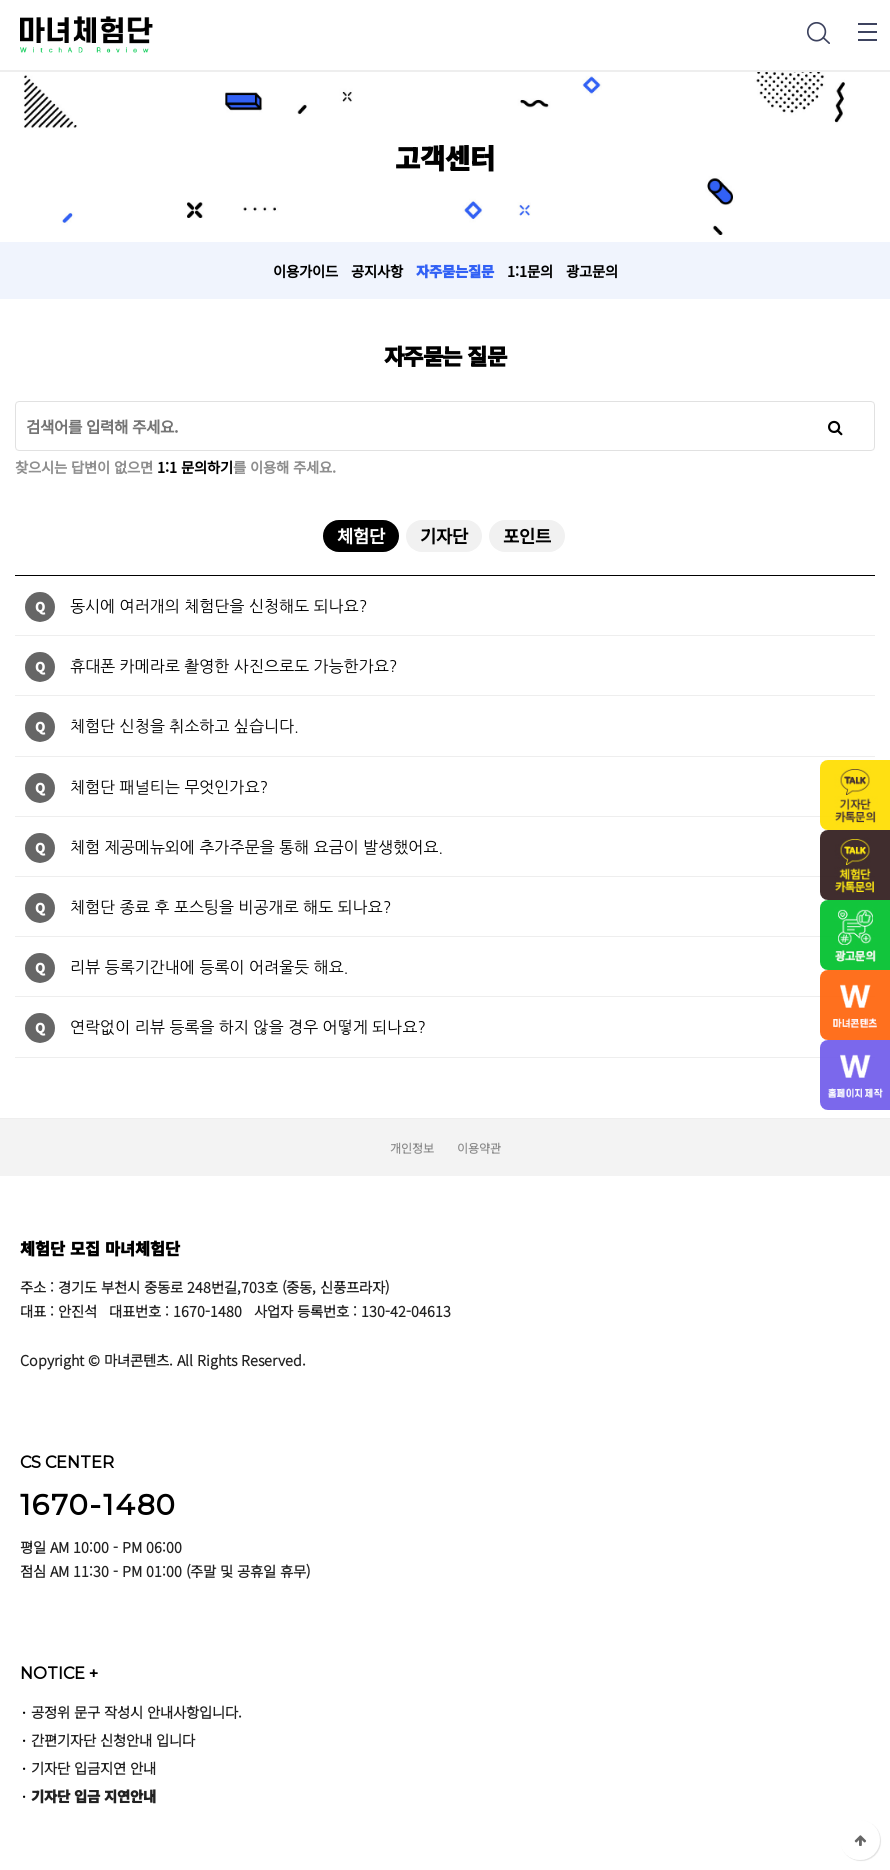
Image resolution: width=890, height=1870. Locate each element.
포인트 (527, 535)
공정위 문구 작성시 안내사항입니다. (136, 1711)
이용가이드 (305, 270)
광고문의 (592, 270)
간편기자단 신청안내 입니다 (113, 1739)
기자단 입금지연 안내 (93, 1767)
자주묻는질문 (455, 270)
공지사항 (377, 270)
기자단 (444, 535)
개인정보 (412, 1147)
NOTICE (59, 1673)
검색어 (15, 401)
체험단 (354, 534)
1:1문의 (530, 270)
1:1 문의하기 (195, 466)
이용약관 (479, 1147)
